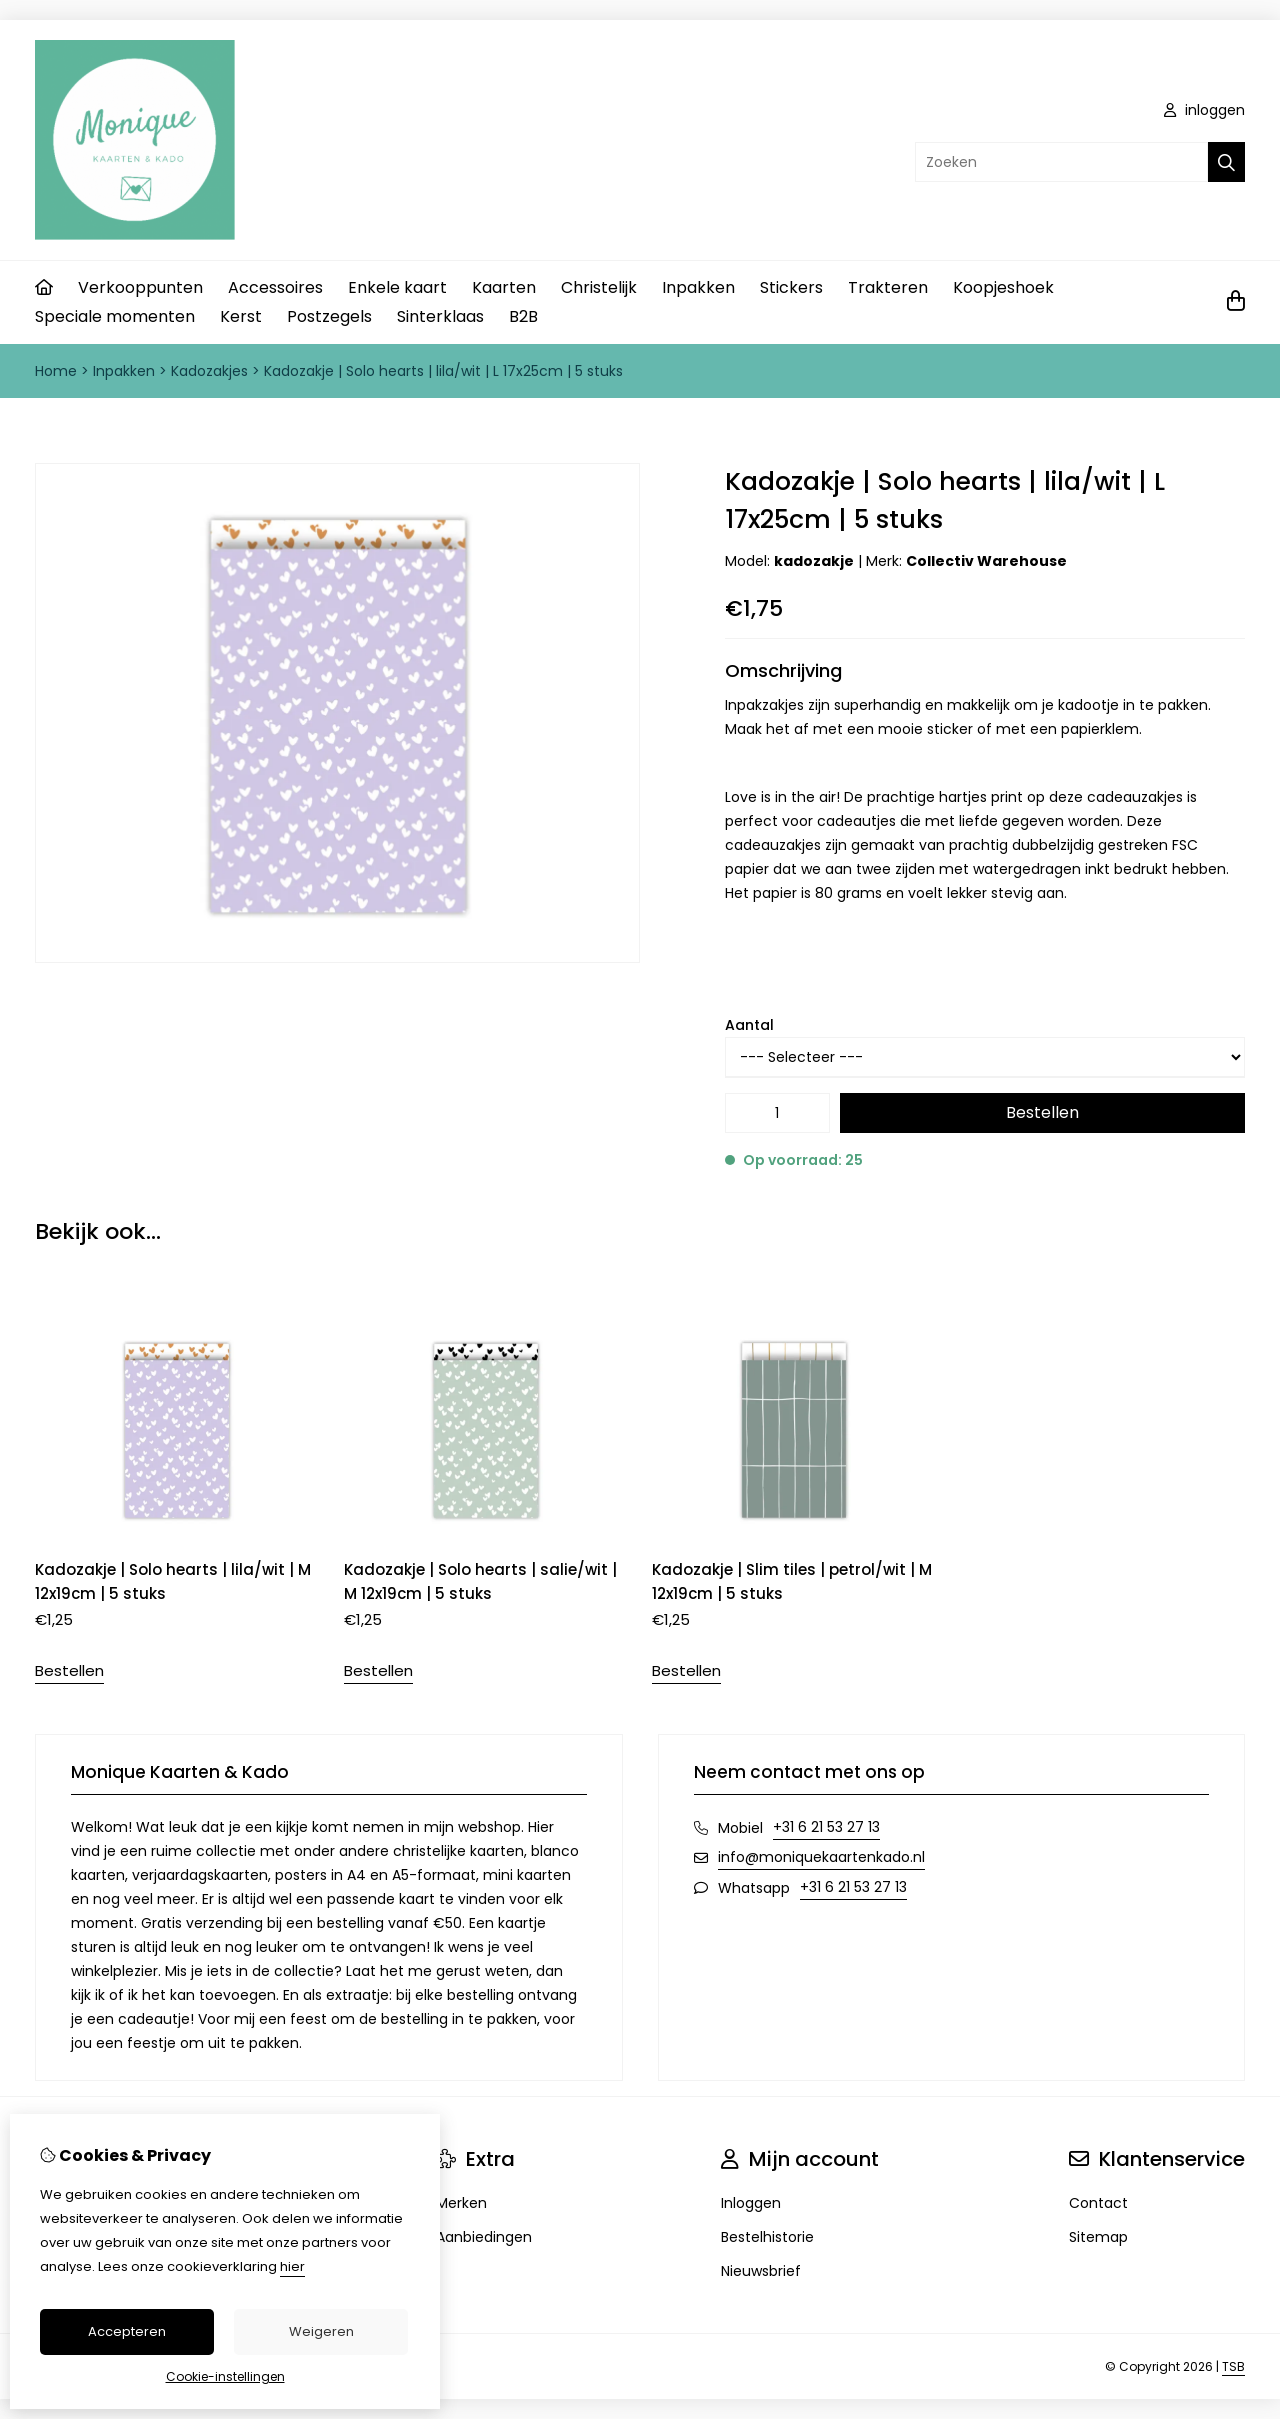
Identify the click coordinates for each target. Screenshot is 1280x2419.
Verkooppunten (140, 287)
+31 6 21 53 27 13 (826, 1827)
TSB (1233, 2366)
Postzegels (329, 316)
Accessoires (275, 287)
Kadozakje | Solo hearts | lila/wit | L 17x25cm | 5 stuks (443, 371)
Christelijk (599, 287)
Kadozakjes (209, 371)
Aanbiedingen (484, 2237)
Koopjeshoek (1003, 287)
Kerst (241, 316)
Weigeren (321, 2331)
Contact (1098, 2203)
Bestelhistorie (767, 2237)
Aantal (749, 1025)
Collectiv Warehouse (986, 561)
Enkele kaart (397, 287)
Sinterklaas (440, 316)
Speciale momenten (115, 316)
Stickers (791, 287)
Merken (461, 2203)
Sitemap (1098, 2237)
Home (56, 371)
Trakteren (888, 287)
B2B (523, 316)
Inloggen (751, 2203)
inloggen (1204, 110)
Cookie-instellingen (225, 2376)
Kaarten (504, 287)
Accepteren (127, 2331)
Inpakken (698, 287)
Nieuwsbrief (761, 2271)
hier (292, 2266)
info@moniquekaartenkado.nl (821, 1857)
